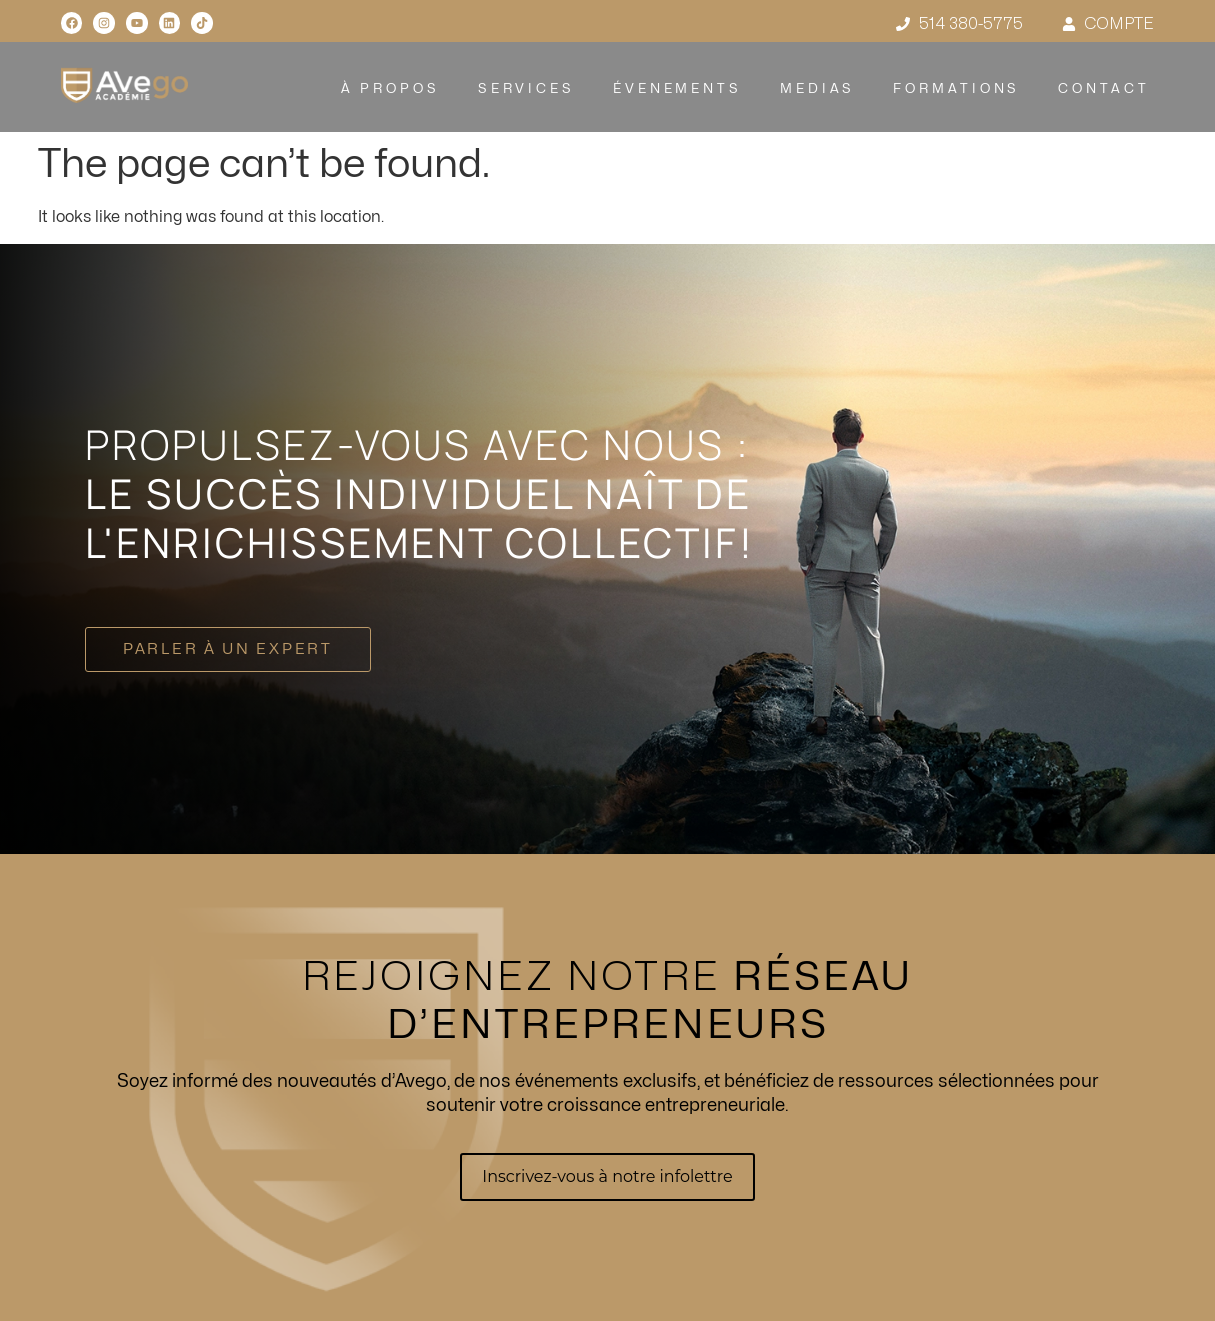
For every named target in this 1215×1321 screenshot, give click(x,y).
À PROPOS (389, 89)
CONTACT (1103, 89)
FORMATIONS (956, 89)
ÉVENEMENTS (677, 89)
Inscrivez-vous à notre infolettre (607, 1176)
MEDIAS (817, 89)
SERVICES (525, 89)
